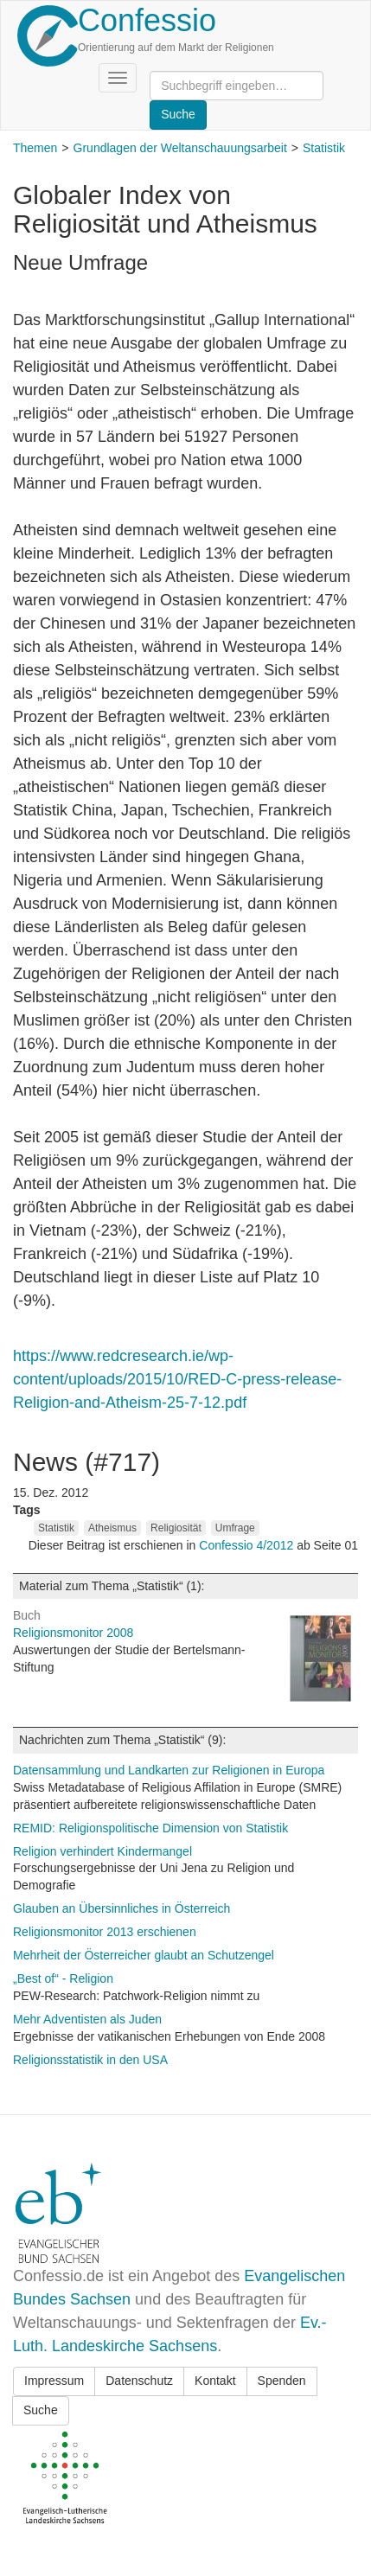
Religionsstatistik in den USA (90, 2060)
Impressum (54, 2380)
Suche (40, 2410)
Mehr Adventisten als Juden (87, 2019)
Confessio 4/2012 (248, 1545)
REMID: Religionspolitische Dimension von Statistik (150, 1828)
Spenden (282, 2380)
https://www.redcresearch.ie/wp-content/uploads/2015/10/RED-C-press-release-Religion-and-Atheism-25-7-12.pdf (177, 1379)
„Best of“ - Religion (63, 1978)
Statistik (324, 148)
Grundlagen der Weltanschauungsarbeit (180, 148)
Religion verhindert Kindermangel (102, 1851)
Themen (35, 148)
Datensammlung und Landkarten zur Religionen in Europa (168, 1770)
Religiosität (175, 1528)
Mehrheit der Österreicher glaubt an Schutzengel (143, 1955)
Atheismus (112, 1528)
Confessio (147, 20)
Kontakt (215, 2380)
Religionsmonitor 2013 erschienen (104, 1932)
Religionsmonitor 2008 (73, 1633)
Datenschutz (139, 2380)
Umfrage (235, 1528)
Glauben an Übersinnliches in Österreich (121, 1908)
